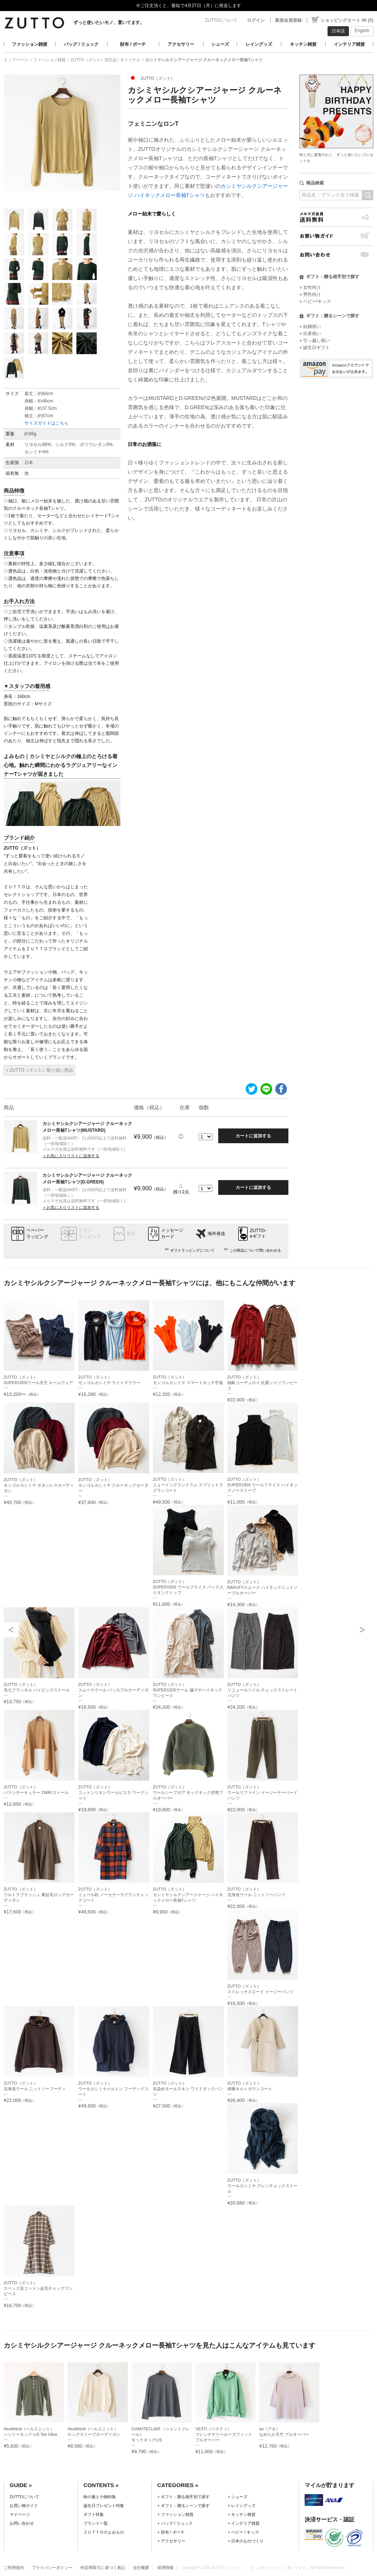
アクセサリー (181, 44)
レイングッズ (259, 44)
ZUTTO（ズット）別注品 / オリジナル (105, 60)
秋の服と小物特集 (99, 2496)
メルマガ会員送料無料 (336, 217)
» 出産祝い (310, 333)
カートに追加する (253, 1135)
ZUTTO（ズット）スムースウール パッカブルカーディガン (113, 1690)
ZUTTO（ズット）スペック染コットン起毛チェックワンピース (38, 2288)
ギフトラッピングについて (192, 1250)
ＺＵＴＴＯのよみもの (103, 2532)
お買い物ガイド (336, 236)
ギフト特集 (93, 2514)
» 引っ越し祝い (314, 340)
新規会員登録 (288, 20)
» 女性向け (310, 287)
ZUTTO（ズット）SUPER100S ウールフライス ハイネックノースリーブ (262, 1485)
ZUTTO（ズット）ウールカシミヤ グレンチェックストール (262, 2185)
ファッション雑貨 (29, 44)
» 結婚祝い (310, 326)
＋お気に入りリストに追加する (70, 1156)
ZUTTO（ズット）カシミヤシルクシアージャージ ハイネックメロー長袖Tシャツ (188, 1894)
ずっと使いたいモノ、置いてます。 (108, 22)
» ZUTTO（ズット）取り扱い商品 (39, 1070)
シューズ (220, 44)
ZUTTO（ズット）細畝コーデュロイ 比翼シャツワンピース (262, 1382)
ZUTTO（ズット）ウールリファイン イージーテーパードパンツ (262, 1792)
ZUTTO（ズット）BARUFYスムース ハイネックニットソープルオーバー (262, 1587)
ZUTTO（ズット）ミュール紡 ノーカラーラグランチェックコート (113, 1894)
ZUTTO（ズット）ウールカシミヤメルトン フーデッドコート (113, 2088)
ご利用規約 (14, 2567)
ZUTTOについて (221, 20)
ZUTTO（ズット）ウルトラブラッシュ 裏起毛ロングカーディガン (39, 1894)
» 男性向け (310, 294)
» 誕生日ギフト (314, 347)
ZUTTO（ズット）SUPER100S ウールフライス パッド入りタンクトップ (188, 1587)
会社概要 (141, 2567)
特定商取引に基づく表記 (102, 2567)
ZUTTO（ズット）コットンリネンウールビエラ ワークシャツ (113, 1792)
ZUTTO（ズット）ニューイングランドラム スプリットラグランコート (188, 1485)
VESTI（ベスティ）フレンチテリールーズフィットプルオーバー (223, 2434)
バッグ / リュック (81, 44)
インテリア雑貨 (349, 44)
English (362, 30)
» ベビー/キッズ (315, 301)
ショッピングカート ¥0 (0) (347, 20)
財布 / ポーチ (133, 44)
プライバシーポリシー (52, 2567)
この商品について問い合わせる (255, 1250)
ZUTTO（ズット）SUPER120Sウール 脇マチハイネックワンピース (187, 1690)
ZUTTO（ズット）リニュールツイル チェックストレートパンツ (262, 1690)
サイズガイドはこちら (46, 423)
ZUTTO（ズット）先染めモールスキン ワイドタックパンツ (188, 2088)
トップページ (16, 60)
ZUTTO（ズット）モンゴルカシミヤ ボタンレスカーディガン (39, 1485)
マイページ (20, 2514)
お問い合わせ (336, 254)
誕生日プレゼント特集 (103, 2505)
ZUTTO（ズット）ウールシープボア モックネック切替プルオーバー (188, 1792)
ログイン (256, 20)
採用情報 (165, 2567)
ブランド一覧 (95, 2523)
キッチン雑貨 (303, 44)
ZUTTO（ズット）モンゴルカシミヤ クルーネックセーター (113, 1485)
